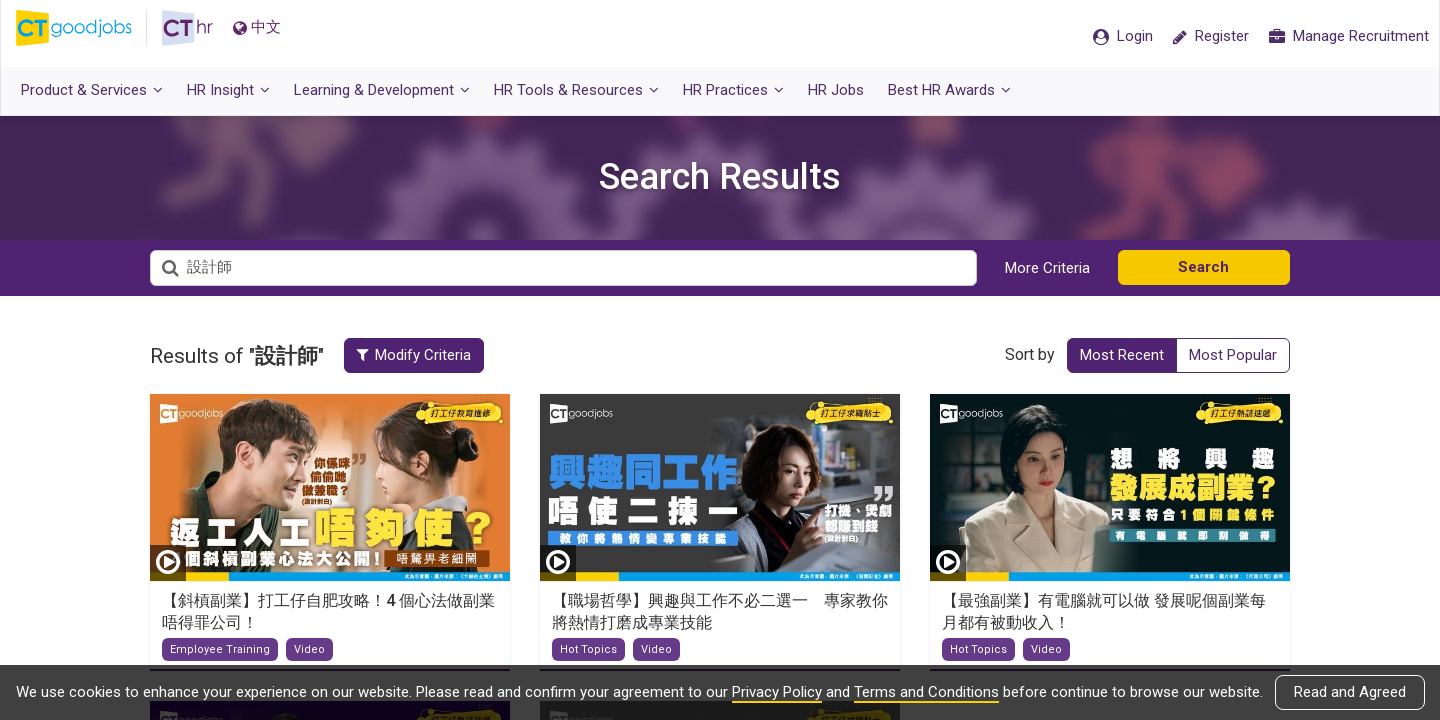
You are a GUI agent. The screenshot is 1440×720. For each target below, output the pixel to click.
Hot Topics (588, 649)
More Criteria (1047, 268)
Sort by (1030, 354)
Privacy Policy (777, 692)
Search (1203, 267)
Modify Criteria (426, 355)
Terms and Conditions (926, 692)
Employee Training (220, 649)
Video (309, 649)
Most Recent (1122, 355)
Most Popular (1233, 355)
